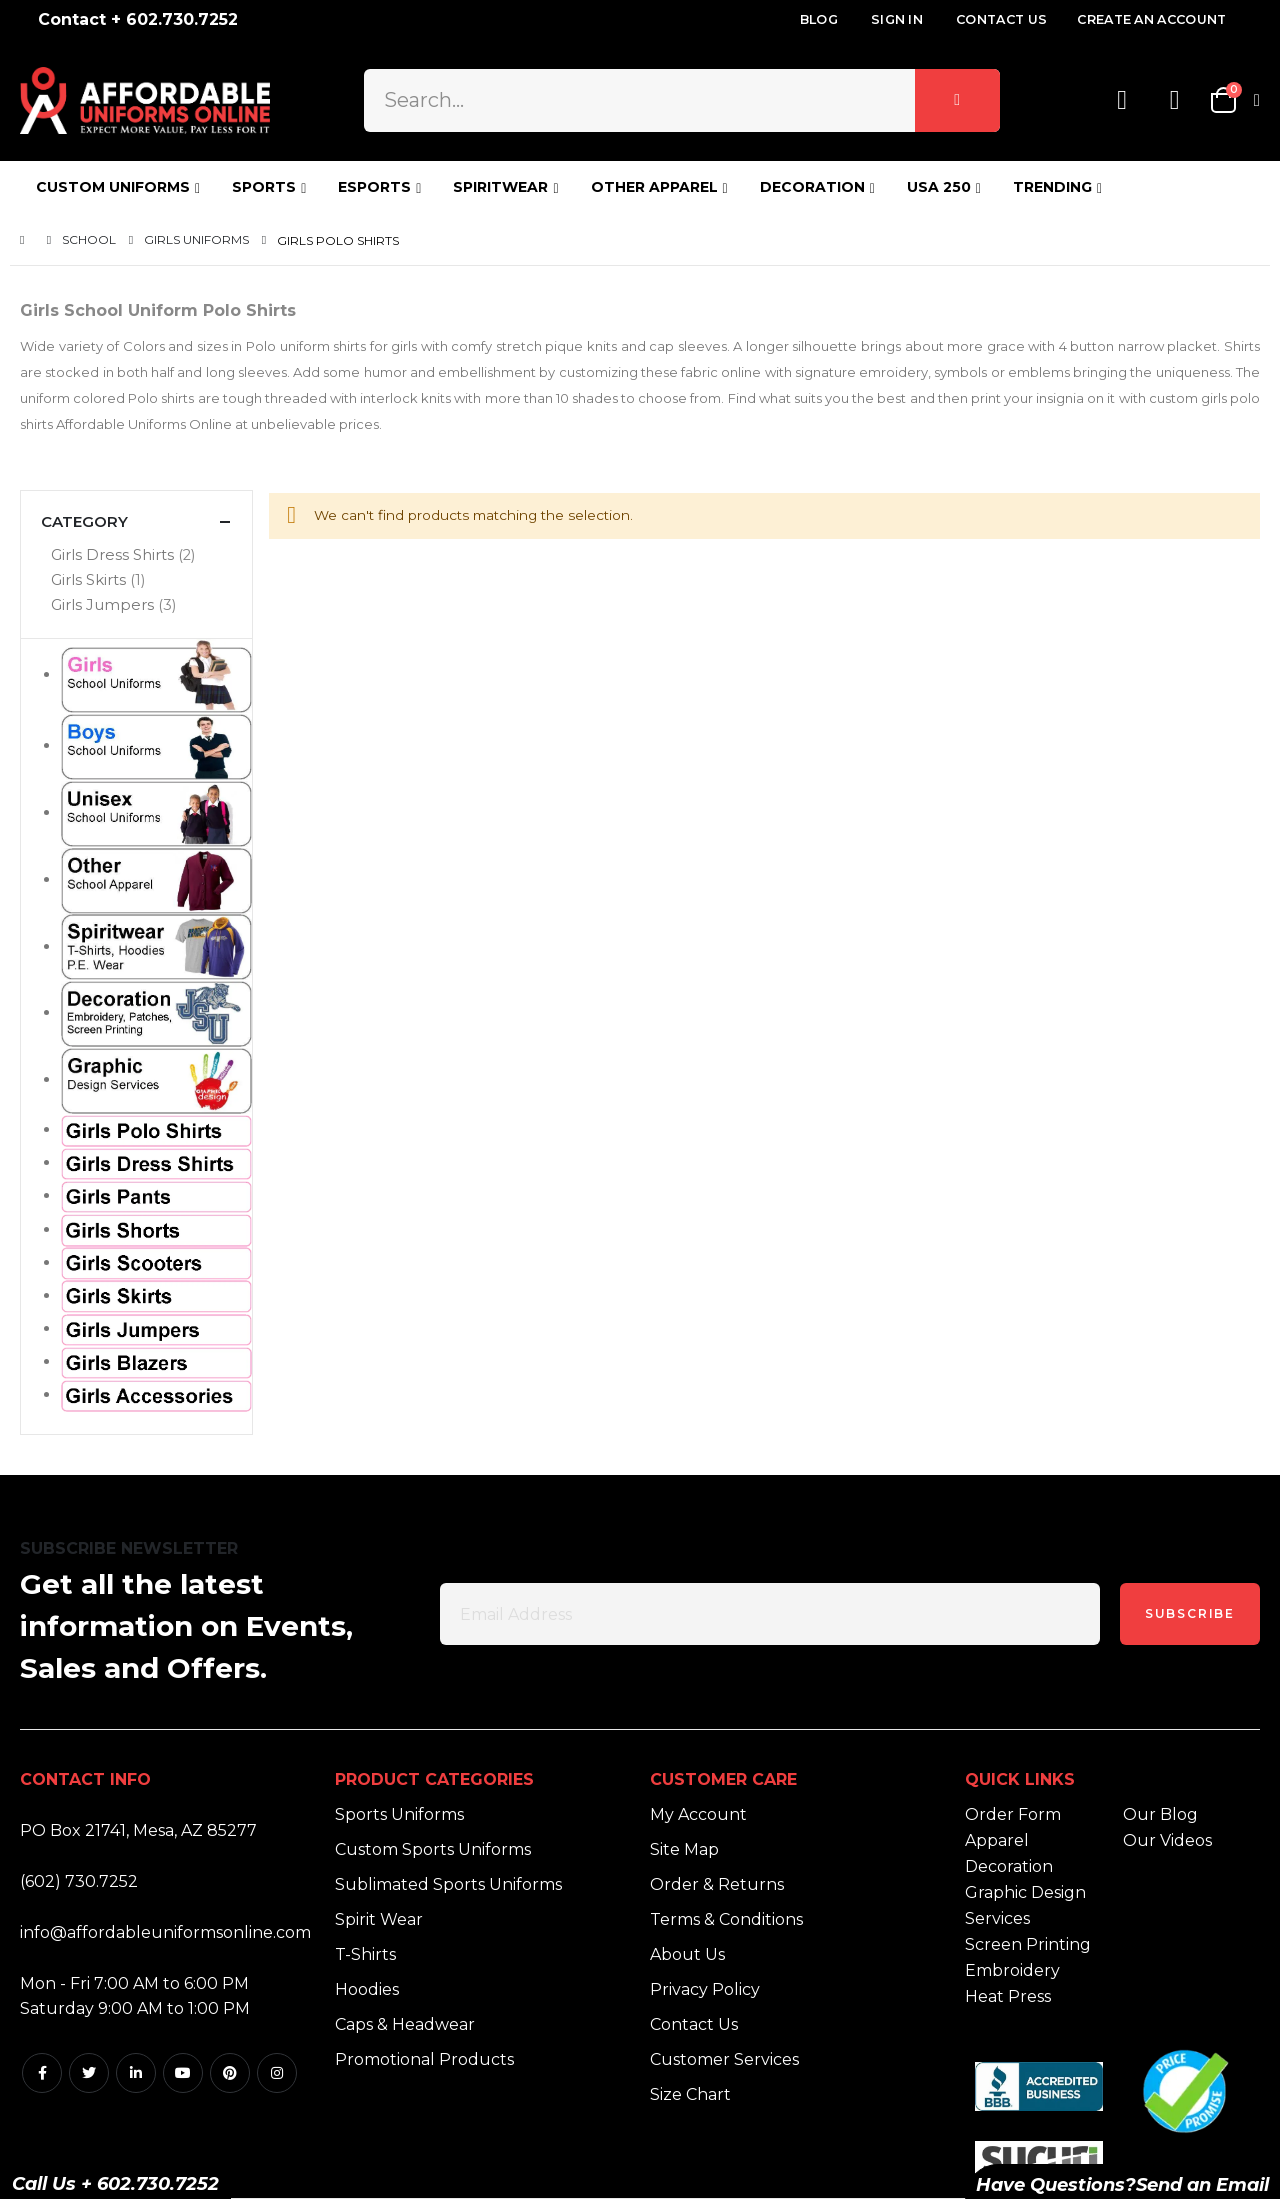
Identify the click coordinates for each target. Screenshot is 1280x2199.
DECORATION (812, 187)
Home (27, 240)
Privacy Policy (705, 1989)
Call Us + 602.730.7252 (115, 2184)
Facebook (42, 2073)
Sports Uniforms (399, 1814)
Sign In (897, 19)
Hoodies (367, 1989)
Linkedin (136, 2073)
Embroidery (1012, 1970)
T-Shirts (365, 1954)
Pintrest (230, 2073)
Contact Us (1001, 19)
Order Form (1013, 1814)
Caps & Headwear (405, 2024)
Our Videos (1167, 1840)
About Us (687, 1954)
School (89, 240)
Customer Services (724, 2059)
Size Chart (690, 2094)
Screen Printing (1028, 1944)
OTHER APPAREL (654, 187)
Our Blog (1160, 1814)
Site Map (684, 1849)
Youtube (183, 2073)
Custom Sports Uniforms (433, 1849)
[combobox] (681, 100)
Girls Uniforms (196, 240)
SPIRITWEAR (500, 187)
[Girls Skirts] (136, 580)
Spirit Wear (379, 1919)
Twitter (89, 2073)
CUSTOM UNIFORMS (113, 187)
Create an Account (1151, 19)
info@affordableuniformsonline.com (165, 1932)
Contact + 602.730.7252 (138, 19)
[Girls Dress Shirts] (136, 555)
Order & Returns (717, 1884)
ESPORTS (374, 187)
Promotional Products (424, 2059)
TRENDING (1052, 187)
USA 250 (939, 187)
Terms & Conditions (726, 1919)
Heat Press (1008, 1996)
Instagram (277, 2073)
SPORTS (264, 187)
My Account (698, 1814)
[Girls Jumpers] (136, 605)
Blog (819, 19)
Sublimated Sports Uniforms (448, 1884)
